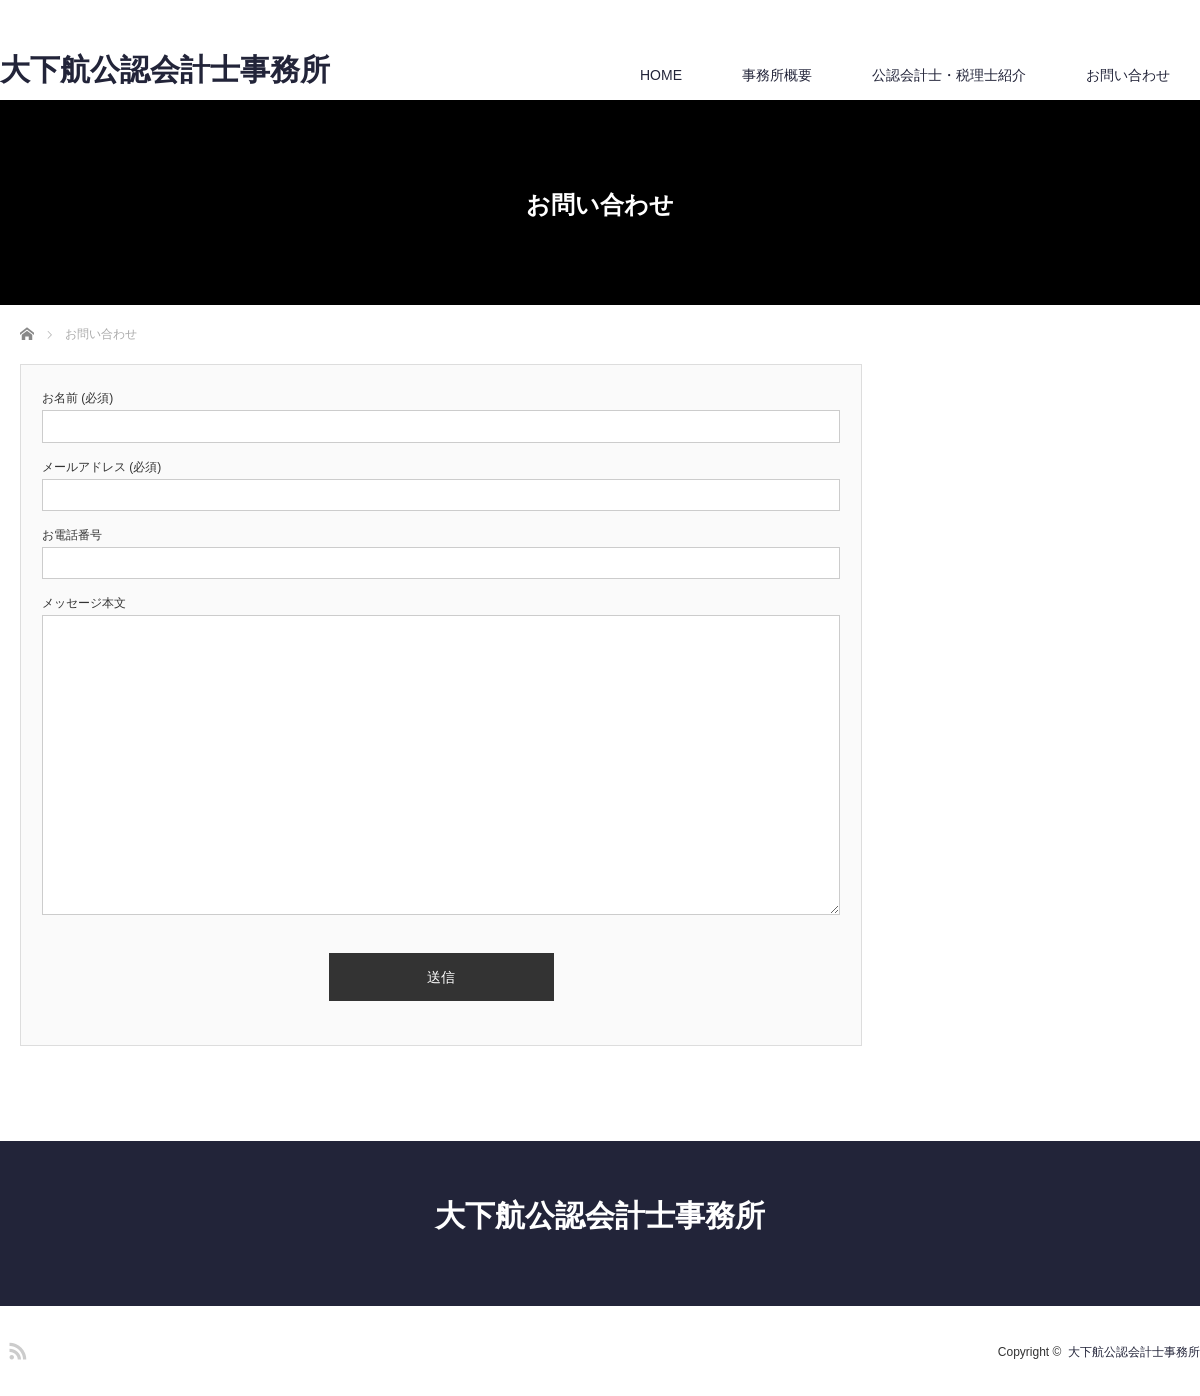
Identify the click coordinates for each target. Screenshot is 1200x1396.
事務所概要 (777, 75)
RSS (15, 1348)
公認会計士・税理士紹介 (949, 75)
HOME (661, 75)
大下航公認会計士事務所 (165, 70)
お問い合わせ (1128, 75)
